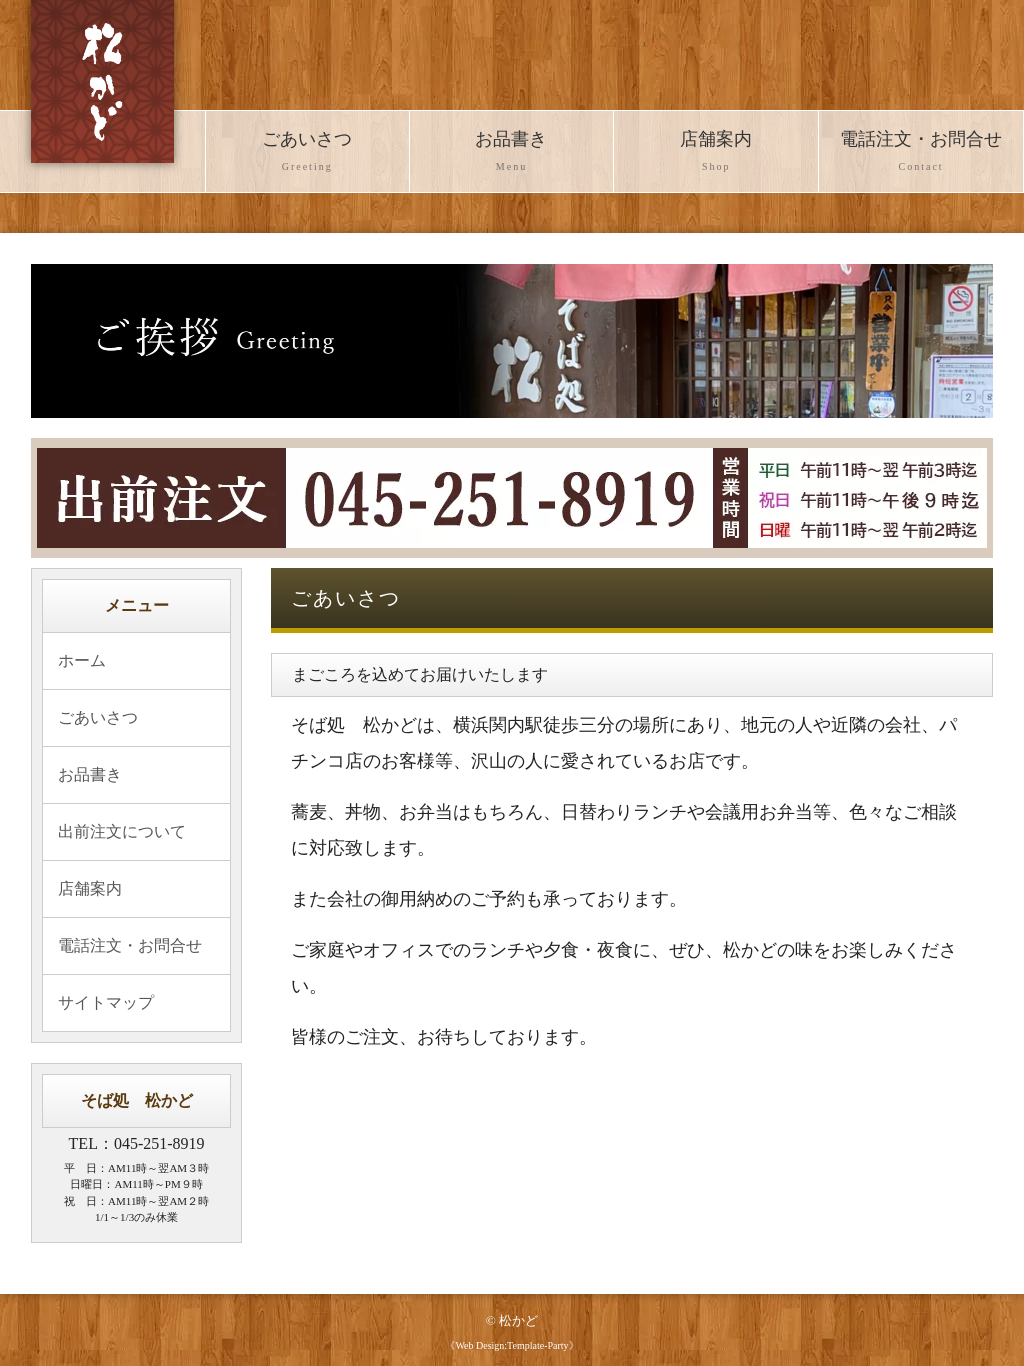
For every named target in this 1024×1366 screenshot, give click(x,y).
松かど (518, 1320)
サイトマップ (106, 1002)
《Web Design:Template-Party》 (511, 1345)
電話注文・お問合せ (921, 153)
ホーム (82, 660)
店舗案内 (716, 153)
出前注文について (122, 831)
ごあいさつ (307, 153)
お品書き (512, 153)
